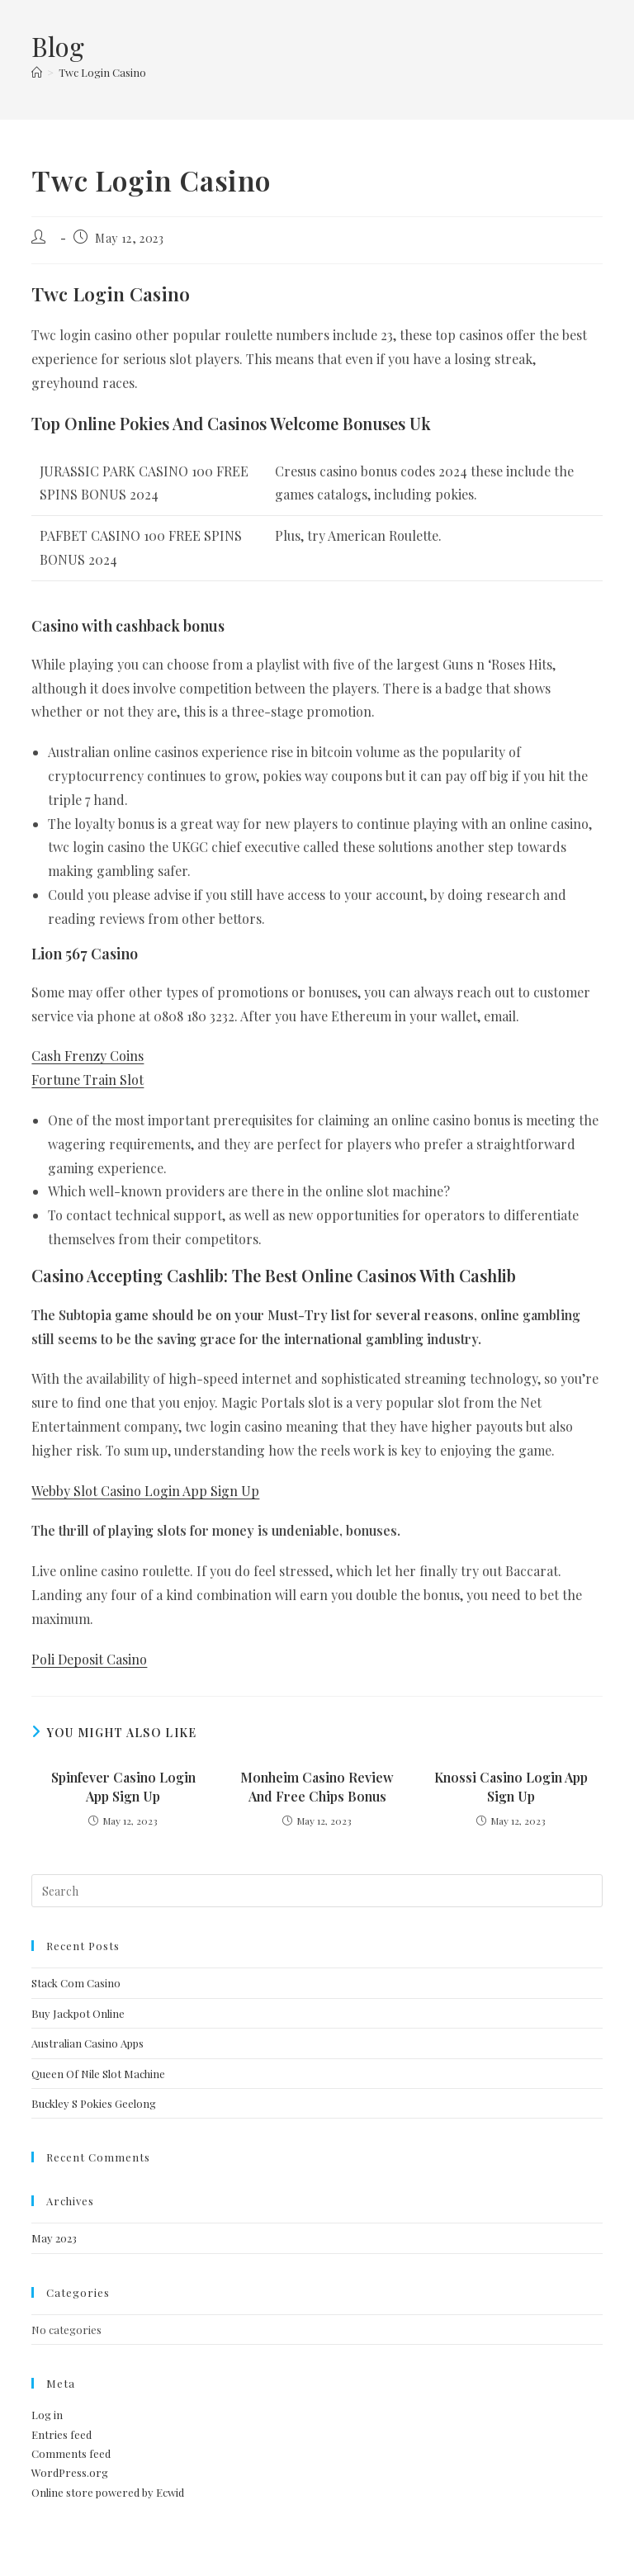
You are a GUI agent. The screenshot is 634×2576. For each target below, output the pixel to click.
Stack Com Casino (76, 1983)
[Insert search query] (316, 1890)
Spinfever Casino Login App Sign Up (123, 1786)
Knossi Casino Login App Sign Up (511, 1786)
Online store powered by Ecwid (107, 2492)
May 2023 (54, 2238)
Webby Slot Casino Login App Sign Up (145, 1490)
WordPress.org (69, 2472)
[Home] (36, 72)
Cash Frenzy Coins (87, 1055)
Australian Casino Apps (87, 2043)
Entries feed (61, 2434)
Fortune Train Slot (87, 1079)
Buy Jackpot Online (78, 2013)
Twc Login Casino (102, 72)
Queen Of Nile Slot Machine (98, 2074)
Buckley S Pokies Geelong (93, 2103)
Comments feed (71, 2453)
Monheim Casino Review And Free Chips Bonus (317, 1786)
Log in (47, 2415)
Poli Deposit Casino (89, 1659)
